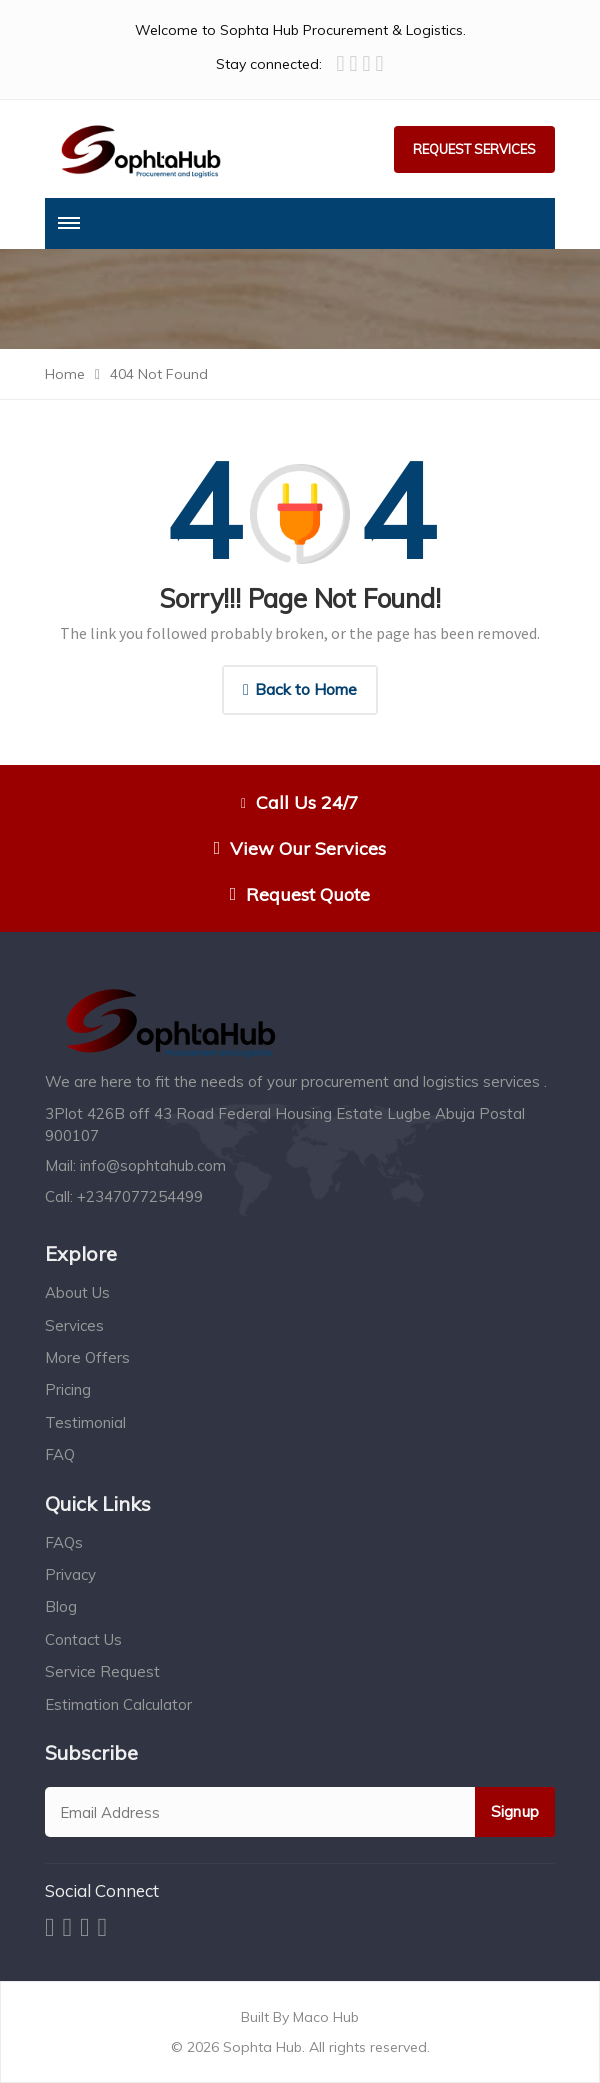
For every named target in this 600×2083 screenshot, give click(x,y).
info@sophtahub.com (153, 1165)
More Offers (87, 1357)
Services (74, 1325)
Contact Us (83, 1639)
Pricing (68, 1389)
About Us (77, 1292)
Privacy (70, 1574)
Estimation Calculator (118, 1704)
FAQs (64, 1542)
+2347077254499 (140, 1196)
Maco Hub (324, 2017)
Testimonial (85, 1422)
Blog (61, 1606)
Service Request (102, 1671)
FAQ (60, 1454)
